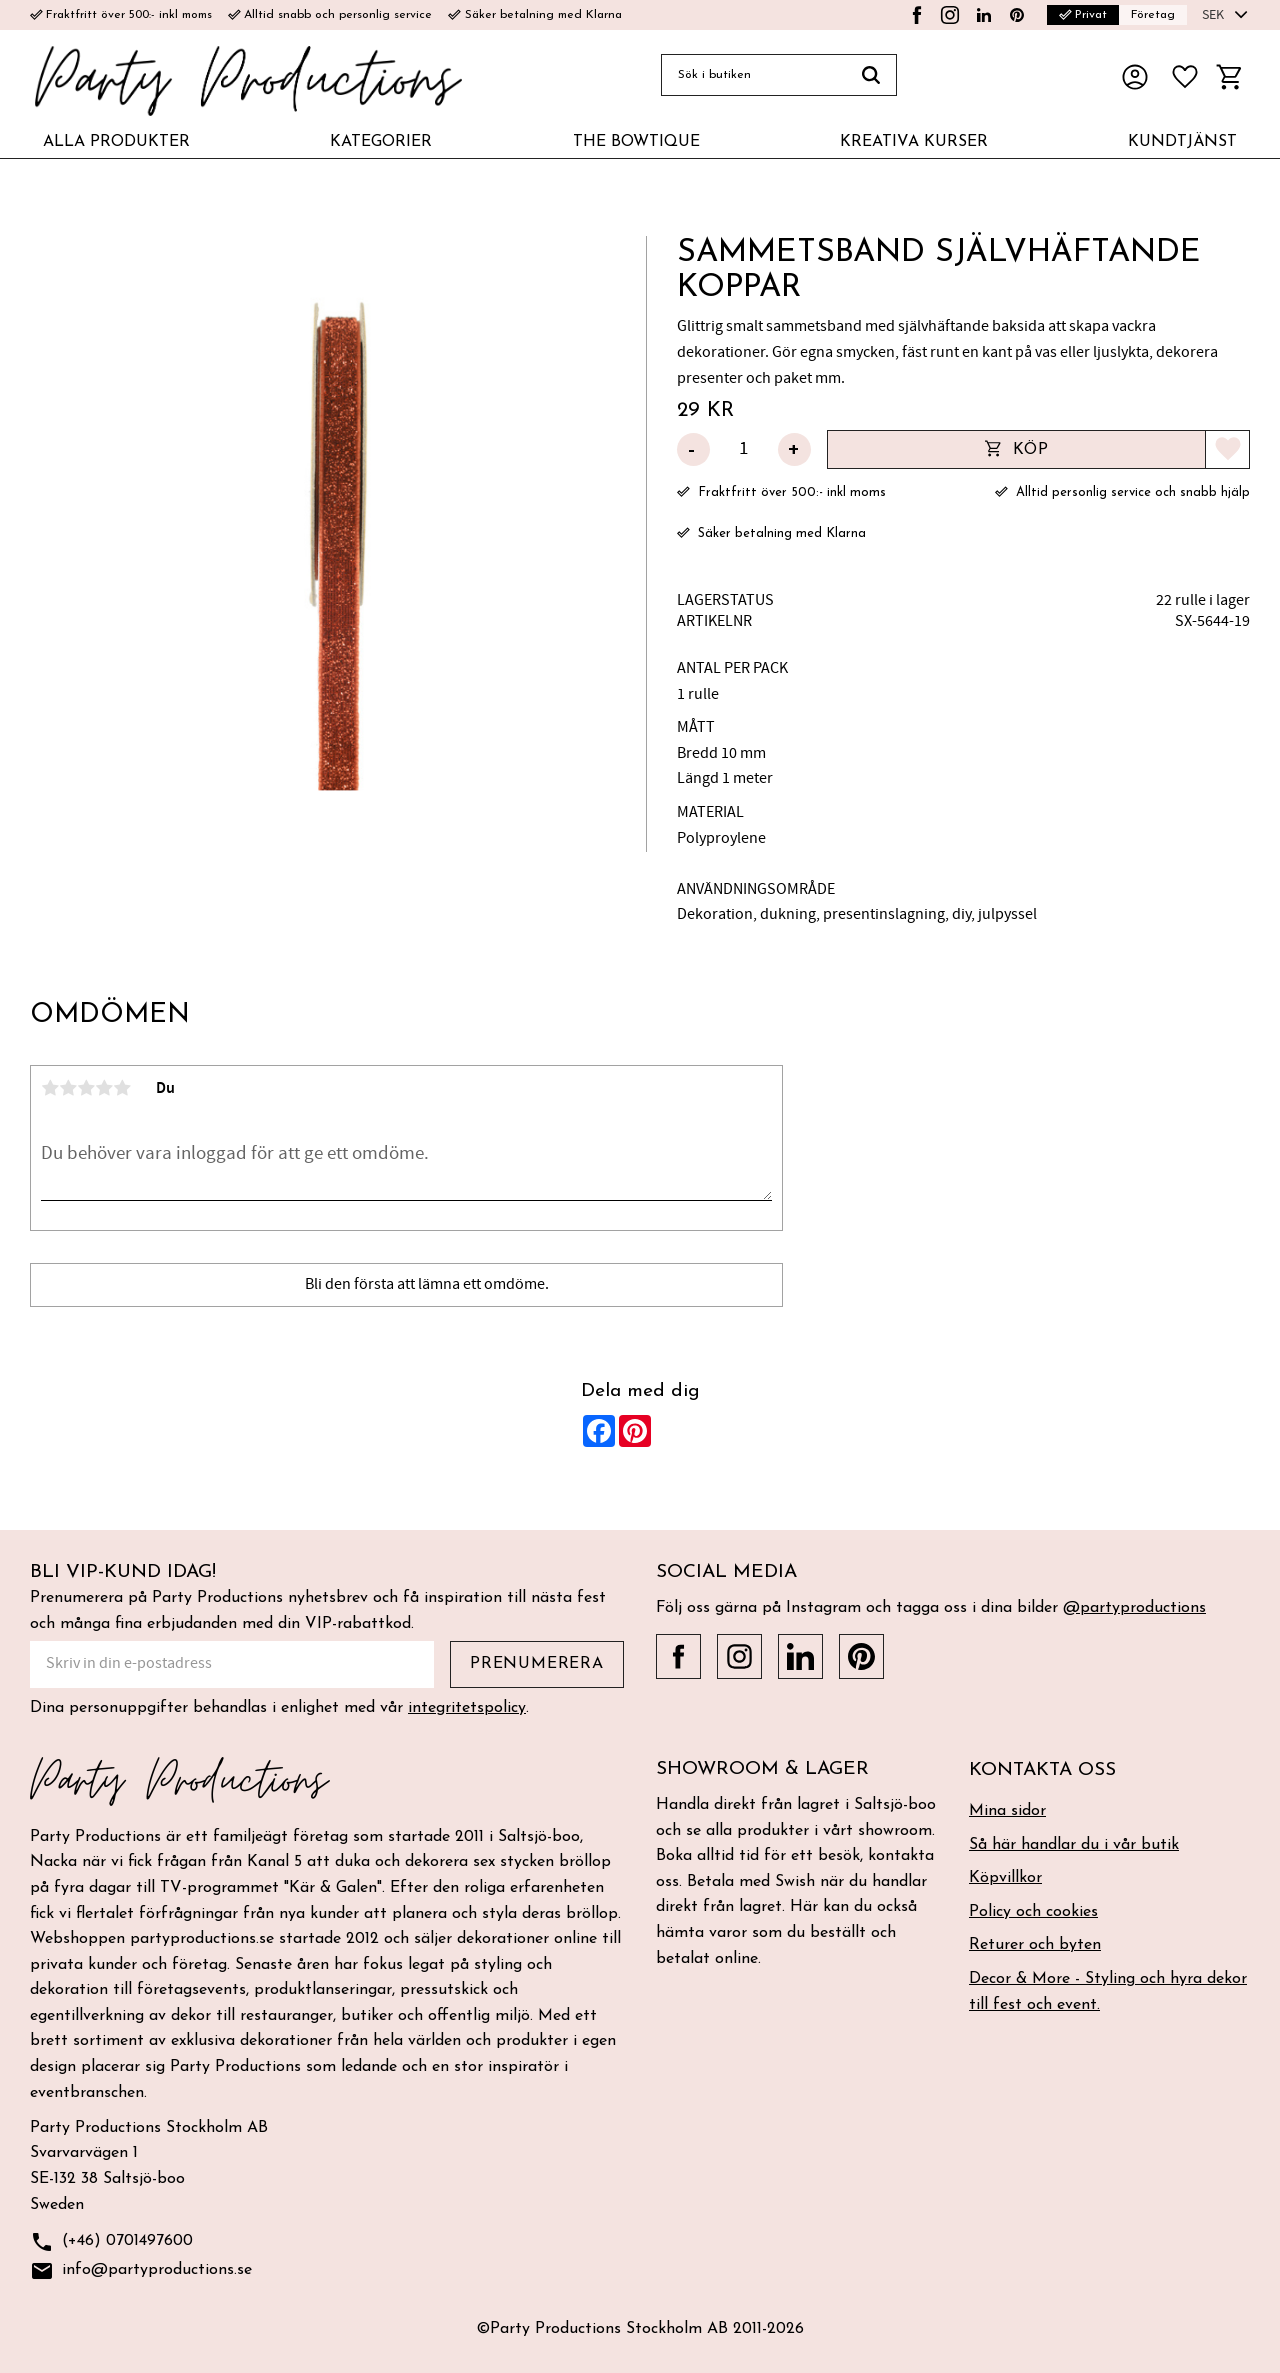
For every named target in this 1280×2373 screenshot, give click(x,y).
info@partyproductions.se (141, 2271)
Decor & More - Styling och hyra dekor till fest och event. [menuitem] (1108, 1992)
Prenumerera (537, 1664)
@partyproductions (1134, 1608)
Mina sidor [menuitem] (1007, 1811)
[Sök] (871, 75)
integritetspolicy (467, 1708)
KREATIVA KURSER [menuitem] (914, 142)
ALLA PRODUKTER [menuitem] (116, 142)
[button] (1185, 77)
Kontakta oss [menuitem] (1042, 1770)
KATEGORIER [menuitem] (381, 142)
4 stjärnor (104, 1088)
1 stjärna (50, 1088)
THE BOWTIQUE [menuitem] (636, 142)
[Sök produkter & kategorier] (753, 75)
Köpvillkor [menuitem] (1005, 1878)
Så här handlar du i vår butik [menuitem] (1074, 1845)
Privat (1083, 15)
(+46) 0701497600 (111, 2242)
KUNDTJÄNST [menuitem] (1182, 142)
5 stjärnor (122, 1088)
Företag (1153, 15)
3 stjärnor (86, 1088)
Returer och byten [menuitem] (1035, 1945)
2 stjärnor (68, 1088)
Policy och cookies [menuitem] (1033, 1912)
